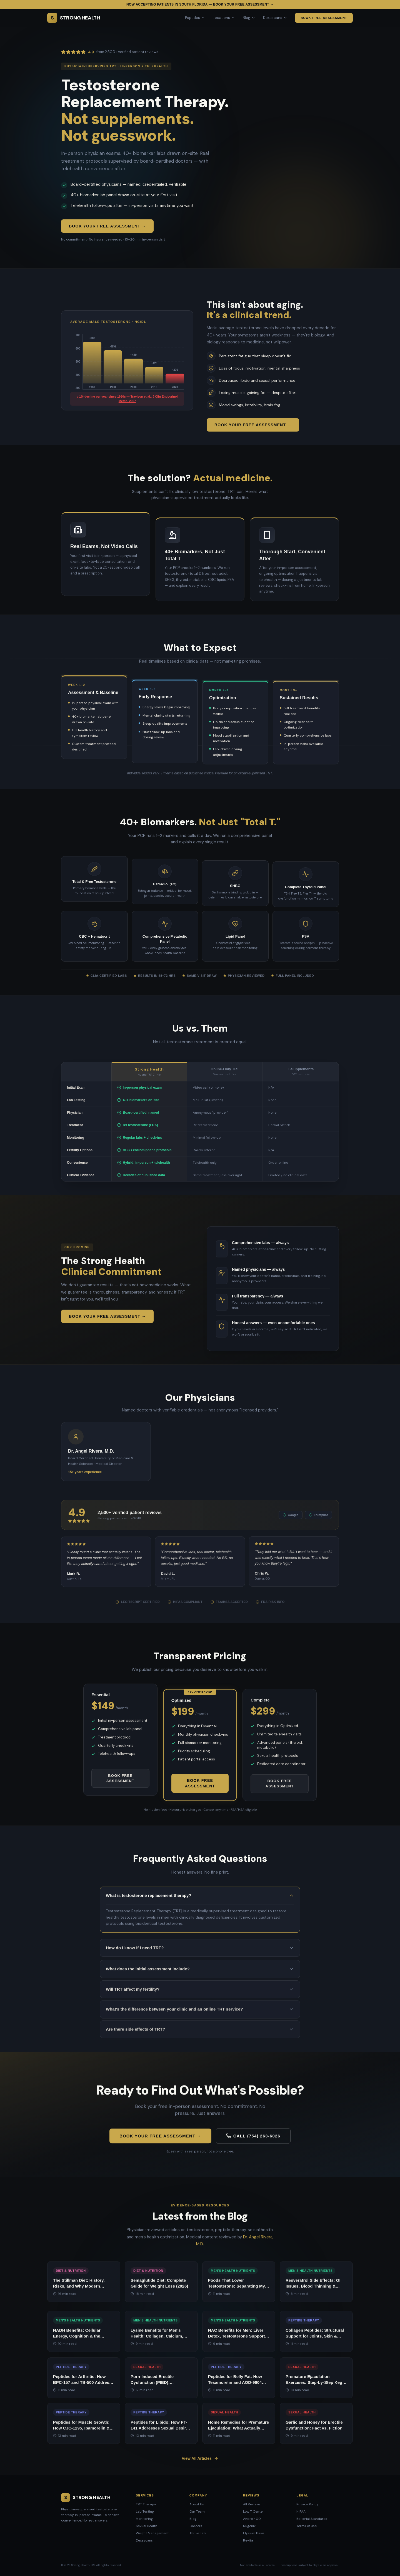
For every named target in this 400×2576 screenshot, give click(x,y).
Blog (249, 17)
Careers (195, 2526)
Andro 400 (252, 2518)
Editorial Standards (311, 2518)
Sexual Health (146, 2526)
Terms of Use (306, 2526)
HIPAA (301, 2511)
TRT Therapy (146, 2504)
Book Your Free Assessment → (107, 226)
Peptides (195, 17)
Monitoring (144, 2518)
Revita (248, 2540)
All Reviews (252, 2504)
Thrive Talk (197, 2533)
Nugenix (249, 2526)
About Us (196, 2504)
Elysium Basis (253, 2533)
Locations (224, 17)
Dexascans (275, 17)
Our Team (197, 2511)
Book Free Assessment (324, 17)
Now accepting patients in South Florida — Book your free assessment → (200, 4)
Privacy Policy (307, 2504)
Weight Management (152, 2533)
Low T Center (253, 2511)
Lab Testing (145, 2511)
